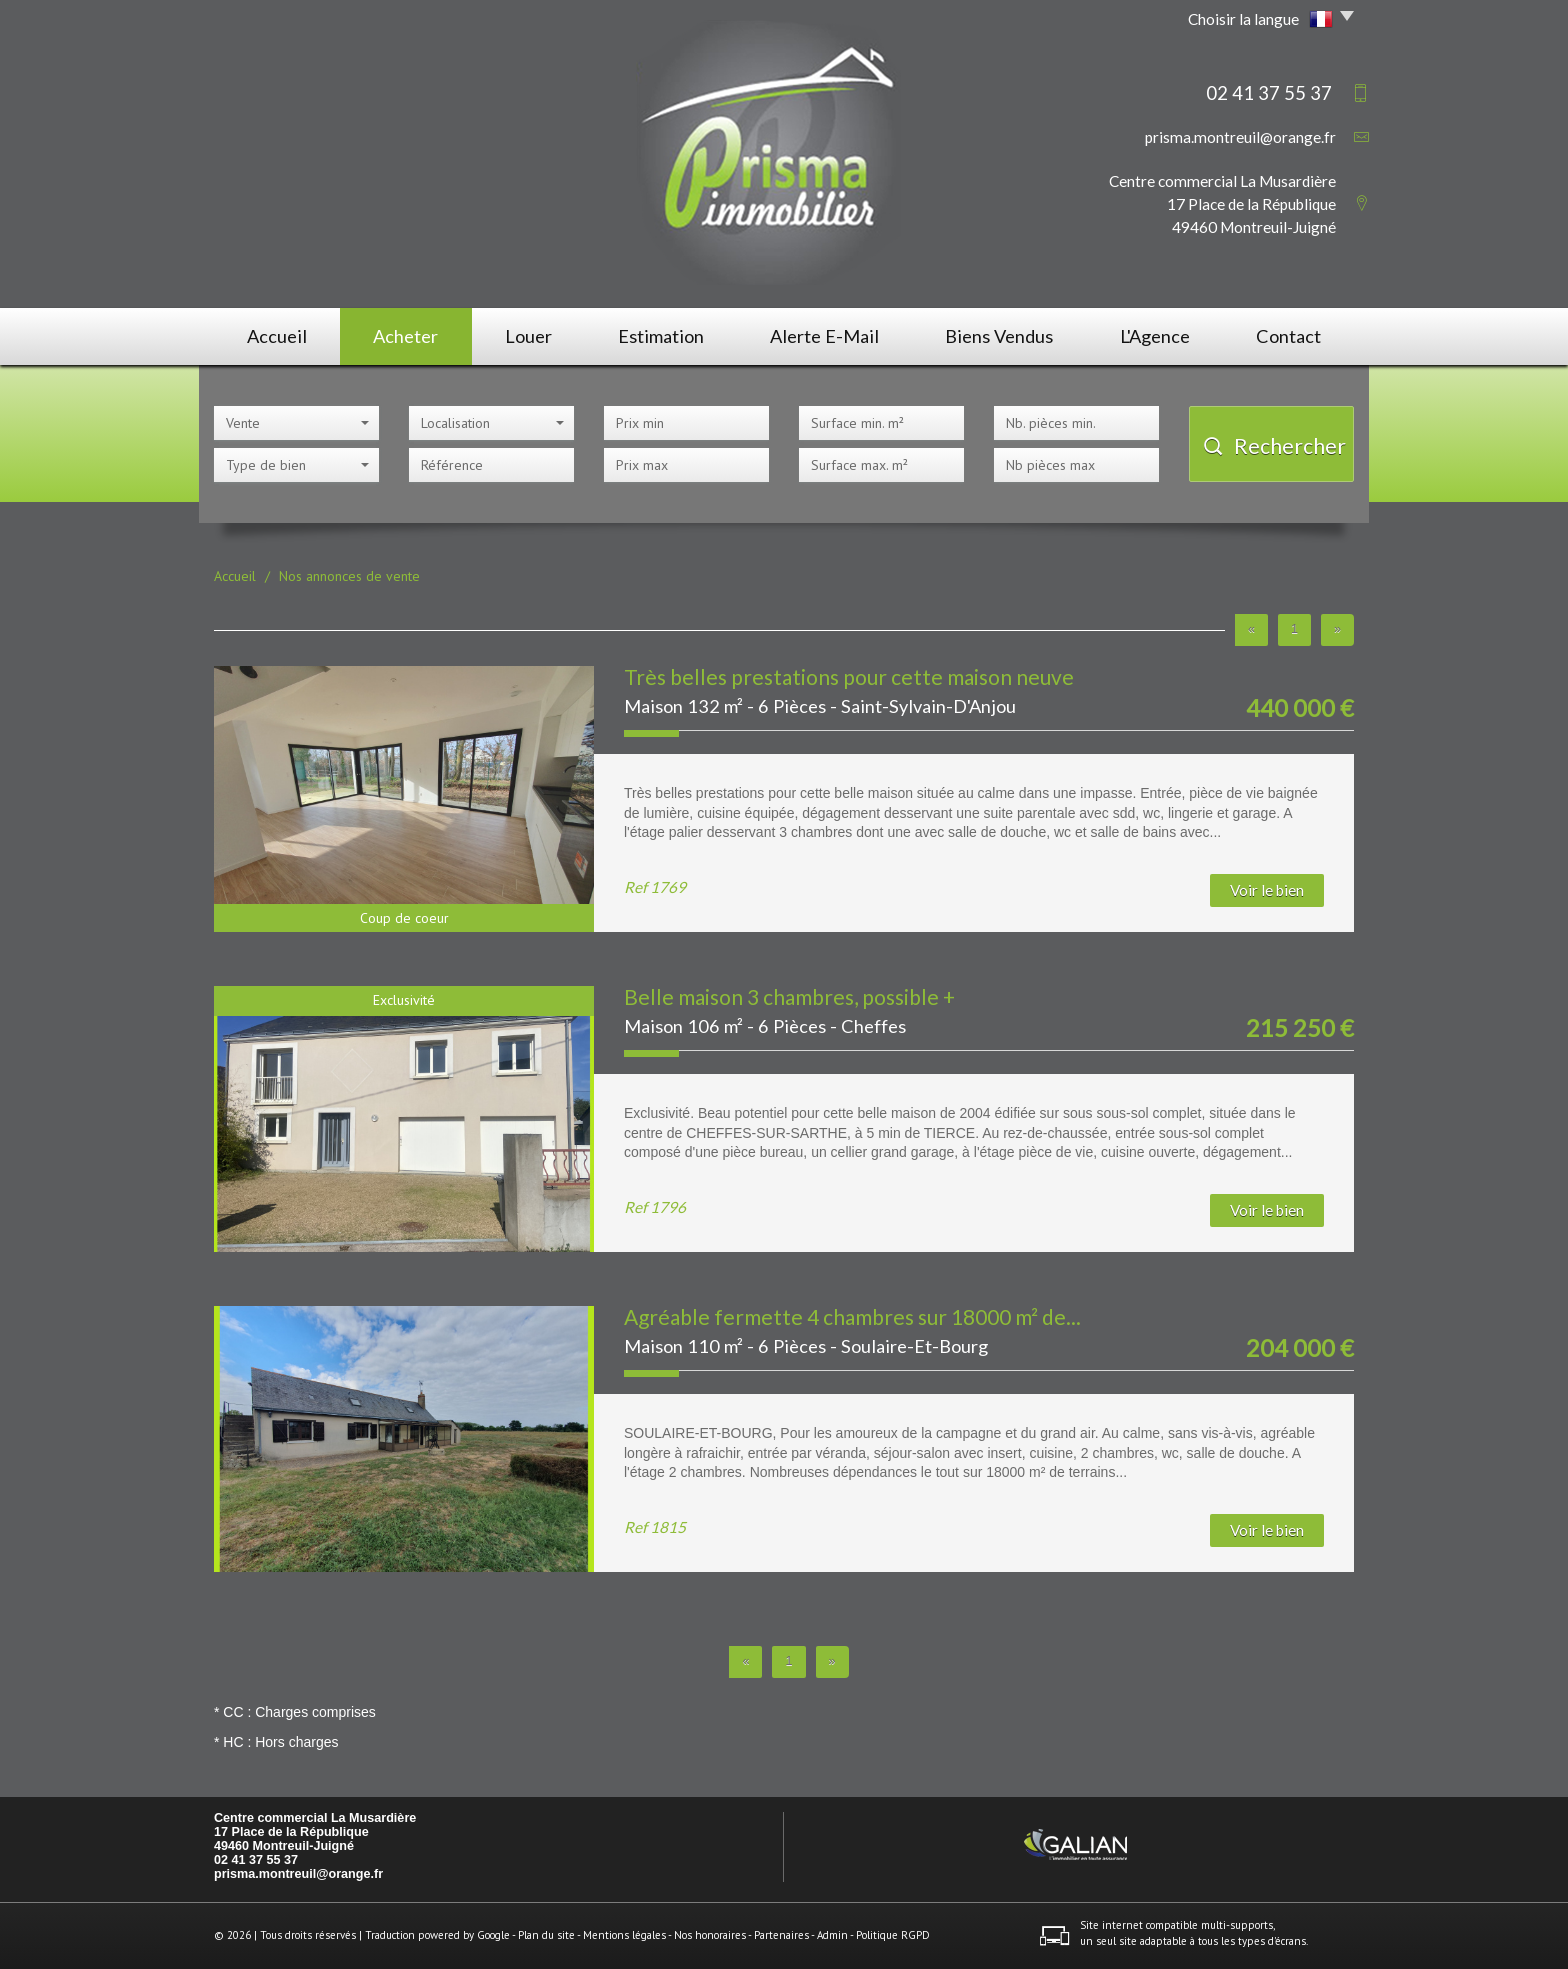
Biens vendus (999, 336)
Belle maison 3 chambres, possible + (789, 996)
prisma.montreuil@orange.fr (1240, 137)
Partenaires (781, 1935)
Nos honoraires (710, 1935)
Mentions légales (624, 1935)
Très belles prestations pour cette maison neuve (849, 676)
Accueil (277, 336)
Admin (832, 1935)
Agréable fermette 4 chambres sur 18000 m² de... (852, 1316)
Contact (1288, 336)
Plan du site (546, 1935)
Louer (528, 336)
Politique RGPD (893, 1935)
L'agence (1155, 336)
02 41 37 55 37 (256, 1860)
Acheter (405, 336)
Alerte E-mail (824, 336)
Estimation (661, 336)
